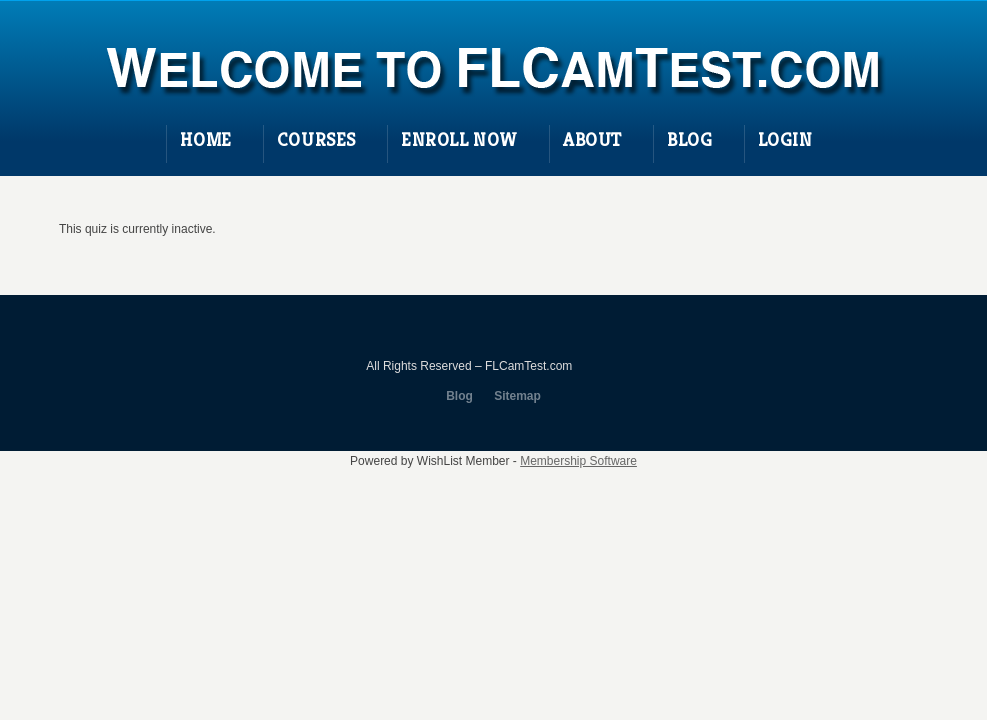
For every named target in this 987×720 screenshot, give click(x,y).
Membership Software (578, 461)
